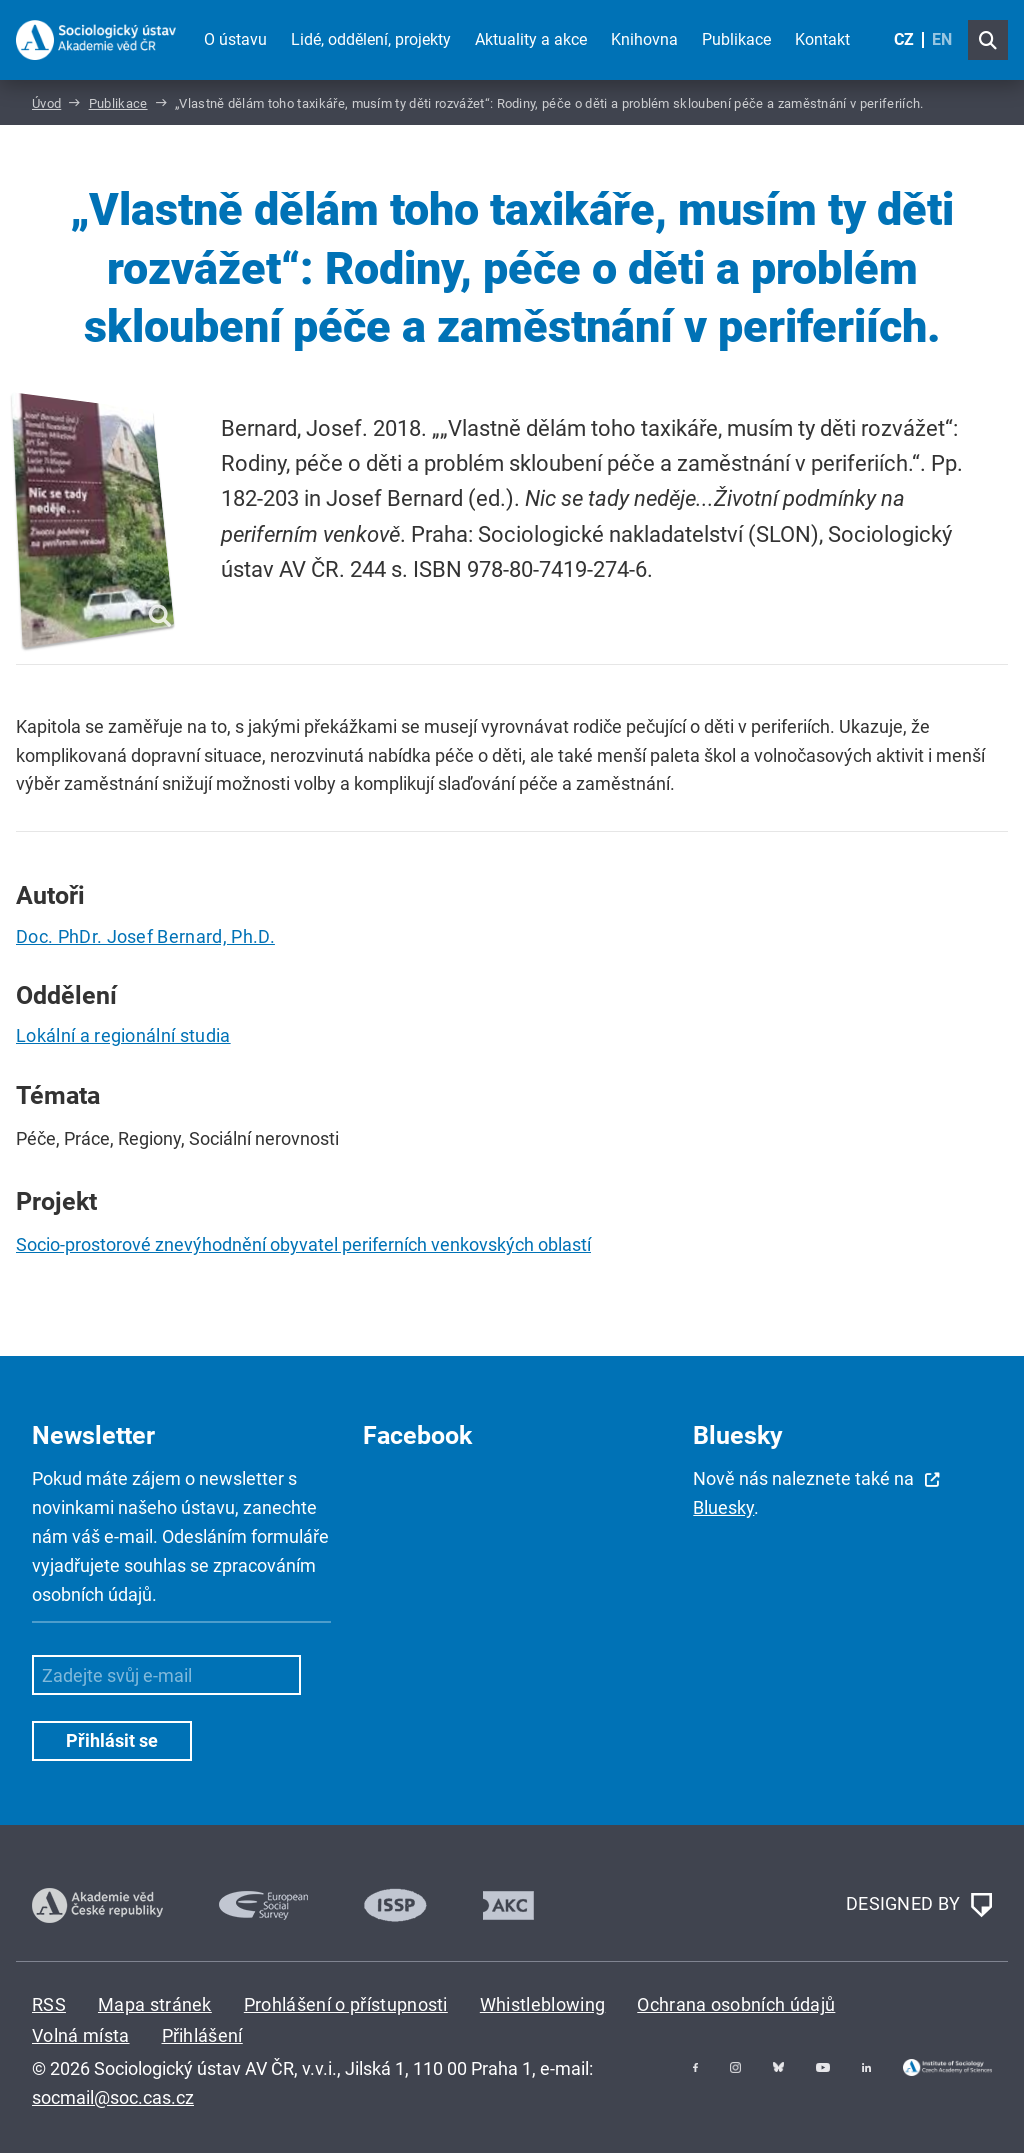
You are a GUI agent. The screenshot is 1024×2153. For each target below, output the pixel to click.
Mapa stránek (155, 2004)
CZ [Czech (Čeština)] (904, 39)
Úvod (46, 103)
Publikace (736, 39)
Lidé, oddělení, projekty (371, 39)
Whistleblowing (542, 2004)
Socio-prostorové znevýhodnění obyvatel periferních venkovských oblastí (303, 1244)
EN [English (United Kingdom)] (942, 39)
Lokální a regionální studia (123, 1035)
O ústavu (235, 39)
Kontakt (822, 39)
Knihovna (644, 39)
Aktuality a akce (531, 39)
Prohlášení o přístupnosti (346, 2004)
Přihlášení (202, 2035)
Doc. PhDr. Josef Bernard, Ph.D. (145, 936)
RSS (49, 2004)
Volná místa (81, 2035)
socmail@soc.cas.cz (113, 2097)
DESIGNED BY (919, 1905)
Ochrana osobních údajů (736, 2004)
